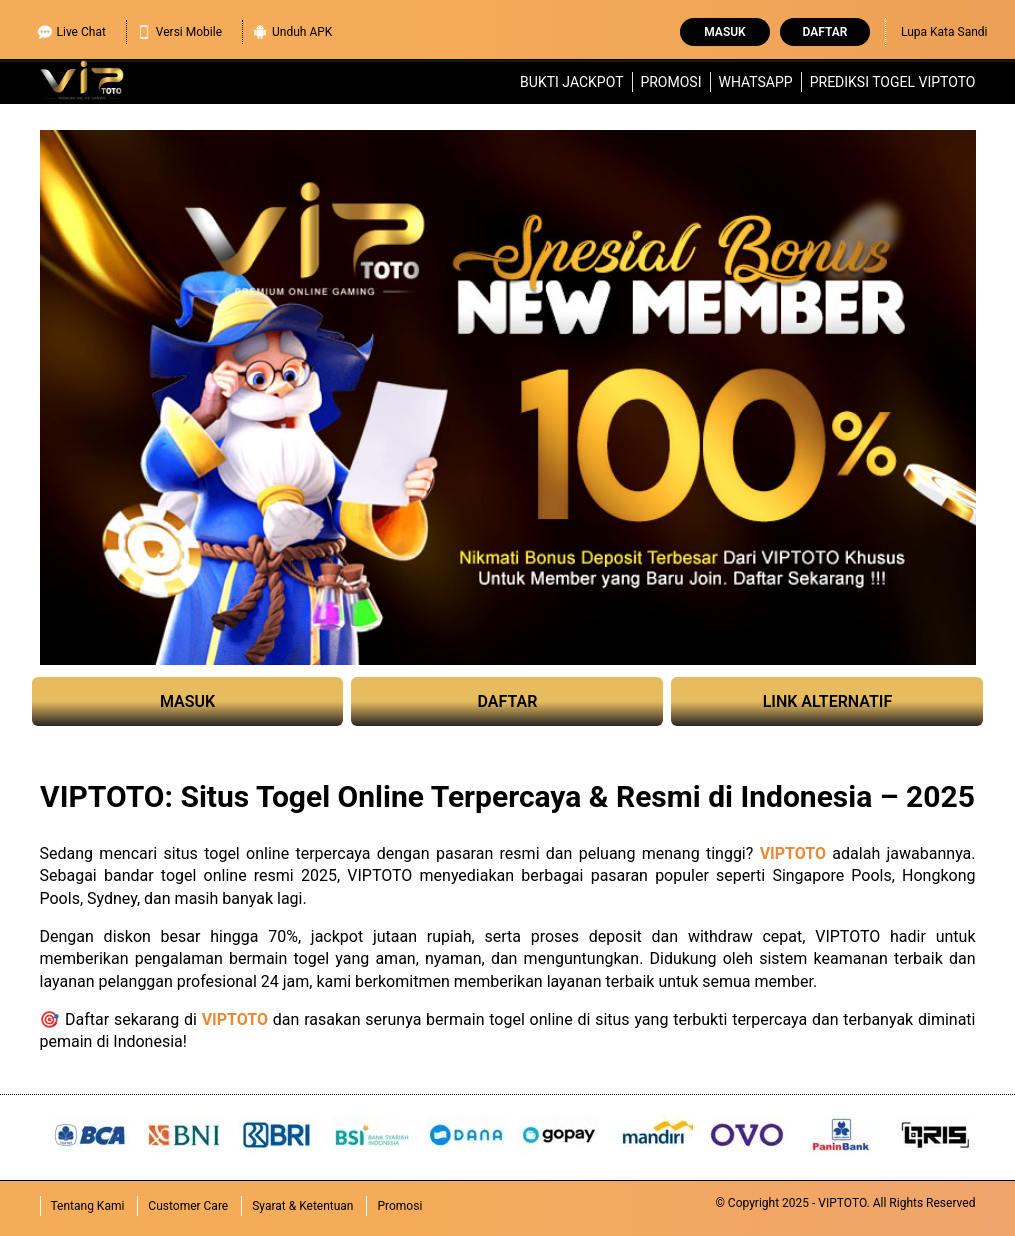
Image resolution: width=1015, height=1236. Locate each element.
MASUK (187, 701)
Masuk (724, 32)
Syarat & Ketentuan (302, 1206)
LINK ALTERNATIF (828, 701)
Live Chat (72, 29)
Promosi (670, 82)
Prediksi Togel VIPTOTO (893, 82)
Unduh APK (292, 29)
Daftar (825, 32)
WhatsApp (755, 82)
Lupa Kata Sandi (944, 32)
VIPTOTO (793, 853)
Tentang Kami (88, 1206)
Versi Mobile (179, 29)
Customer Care (188, 1206)
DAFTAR (508, 701)
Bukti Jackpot (571, 82)
